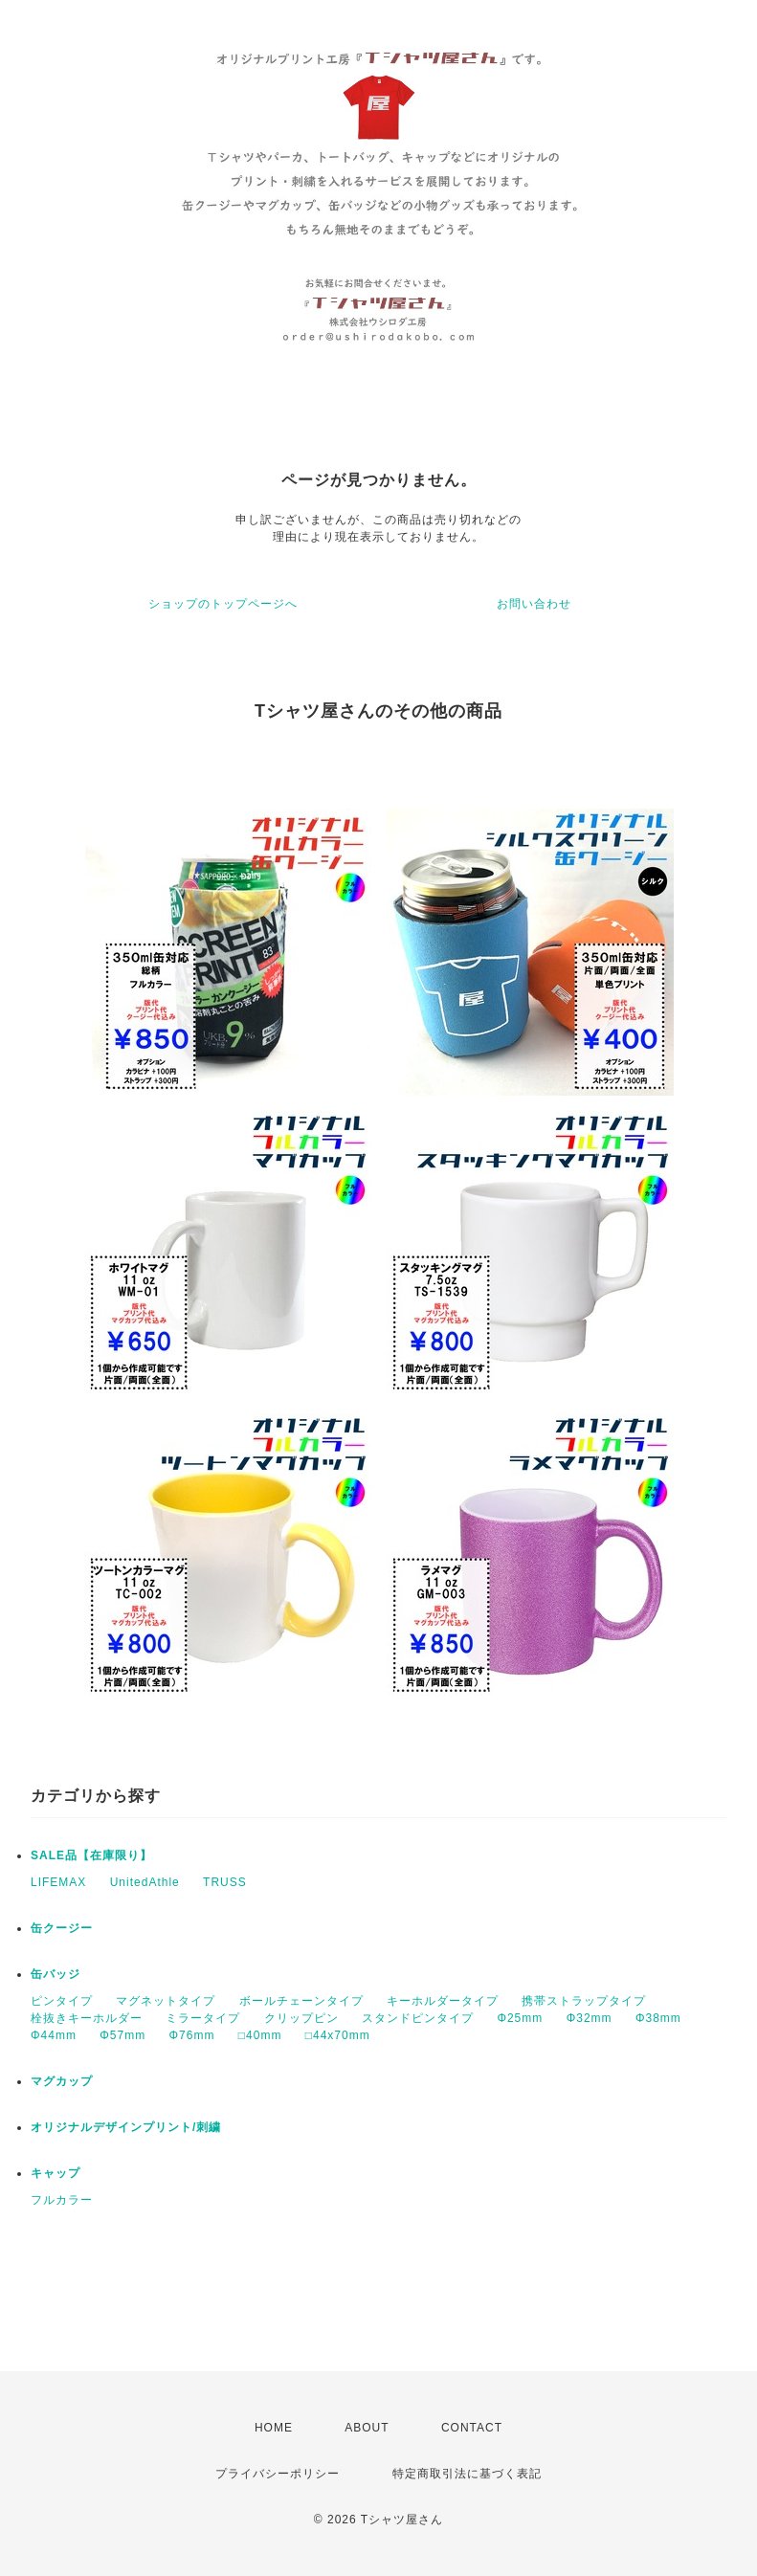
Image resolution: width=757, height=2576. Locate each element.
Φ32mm (589, 2018)
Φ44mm (54, 2035)
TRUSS (225, 1882)
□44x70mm (337, 2035)
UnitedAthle (145, 1882)
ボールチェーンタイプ (301, 2001)
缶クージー (62, 1928)
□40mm (260, 2035)
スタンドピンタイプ (418, 2018)
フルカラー (62, 2200)
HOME (274, 2427)
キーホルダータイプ (443, 2001)
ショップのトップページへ (223, 604)
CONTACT (471, 2427)
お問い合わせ (534, 604)
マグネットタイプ (165, 2001)
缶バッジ (55, 1974)
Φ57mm (122, 2035)
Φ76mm (192, 2035)
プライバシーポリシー (277, 2473)
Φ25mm (520, 2018)
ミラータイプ (203, 2018)
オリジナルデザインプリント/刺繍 (126, 2127)
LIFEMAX (58, 1882)
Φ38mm (658, 2018)
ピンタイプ (62, 2001)
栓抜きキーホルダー (87, 2018)
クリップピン (301, 2018)
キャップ (55, 2173)
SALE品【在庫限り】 (91, 1855)
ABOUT (367, 2427)
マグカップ (62, 2081)
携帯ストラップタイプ (584, 2001)
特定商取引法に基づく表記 (467, 2473)
